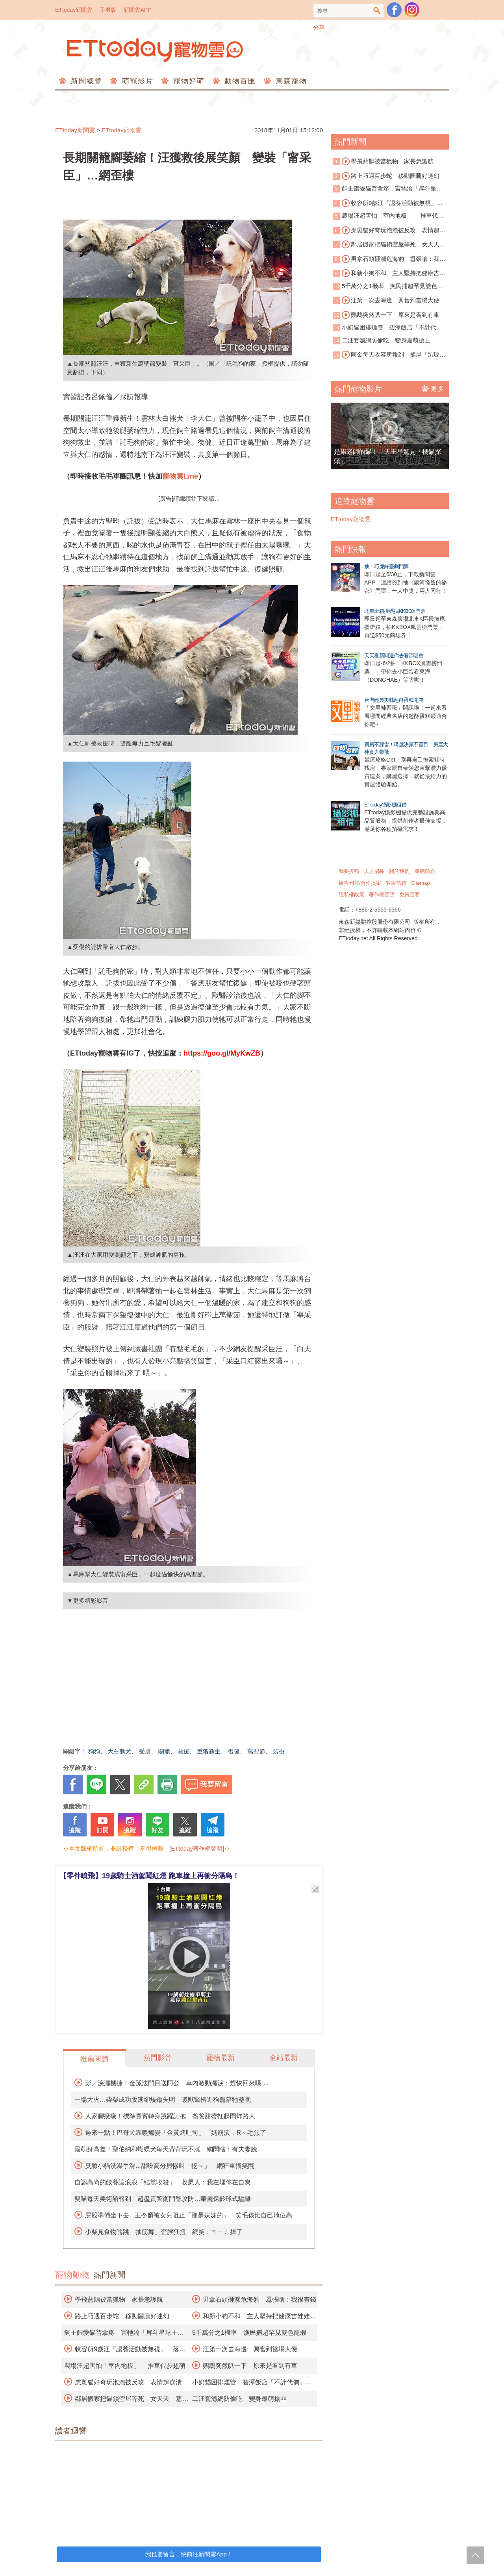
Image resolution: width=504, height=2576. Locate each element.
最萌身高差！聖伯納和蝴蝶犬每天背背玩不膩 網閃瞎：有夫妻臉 (165, 2149)
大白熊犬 (119, 1751)
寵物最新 (220, 2058)
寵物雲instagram (411, 9)
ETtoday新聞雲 (73, 10)
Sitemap (420, 883)
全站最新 (283, 2058)
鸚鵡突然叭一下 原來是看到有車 (250, 2365)
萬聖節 (256, 1751)
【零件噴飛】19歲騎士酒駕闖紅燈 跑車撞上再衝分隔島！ (149, 1876)
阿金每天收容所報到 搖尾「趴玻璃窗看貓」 (389, 355)
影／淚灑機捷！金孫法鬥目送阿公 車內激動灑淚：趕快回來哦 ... (177, 2083)
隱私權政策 (351, 894)
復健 (234, 1751)
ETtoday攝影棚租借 (385, 805)
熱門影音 (157, 2058)
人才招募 (374, 871)
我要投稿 (349, 871)
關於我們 (399, 871)
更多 (433, 388)
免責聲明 (409, 894)
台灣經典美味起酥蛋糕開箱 (393, 700)
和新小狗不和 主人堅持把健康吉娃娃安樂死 (389, 273)
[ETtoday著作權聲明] (196, 1848)
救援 (183, 1751)
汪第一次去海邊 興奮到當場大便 (250, 2349)
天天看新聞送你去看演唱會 (393, 655)
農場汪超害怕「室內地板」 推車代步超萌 (124, 2365)
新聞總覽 (85, 81)
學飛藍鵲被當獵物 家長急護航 (119, 2299)
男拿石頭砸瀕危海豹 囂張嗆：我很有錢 (259, 2299)
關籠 (164, 1751)
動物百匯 (239, 81)
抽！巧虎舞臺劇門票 (386, 567)
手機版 (108, 10)
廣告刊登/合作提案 (360, 883)
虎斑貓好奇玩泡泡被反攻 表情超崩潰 (128, 2382)
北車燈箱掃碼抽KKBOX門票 (394, 611)
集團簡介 (425, 871)
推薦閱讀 (94, 2059)
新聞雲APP (137, 10)
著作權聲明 (382, 894)
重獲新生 (208, 1751)
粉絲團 (394, 9)
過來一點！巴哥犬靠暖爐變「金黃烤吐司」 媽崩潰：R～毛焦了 (175, 2132)
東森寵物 (290, 81)
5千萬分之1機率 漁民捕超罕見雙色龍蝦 (249, 2332)
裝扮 (279, 1751)
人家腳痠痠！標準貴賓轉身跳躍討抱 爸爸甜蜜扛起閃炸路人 (170, 2116)
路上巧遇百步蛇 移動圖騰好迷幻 (122, 2316)
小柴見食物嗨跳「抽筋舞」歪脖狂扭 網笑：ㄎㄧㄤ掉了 (164, 2231)
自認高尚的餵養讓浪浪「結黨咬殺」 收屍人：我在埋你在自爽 (162, 2182)
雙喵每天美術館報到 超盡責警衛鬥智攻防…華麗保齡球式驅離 (162, 2198)
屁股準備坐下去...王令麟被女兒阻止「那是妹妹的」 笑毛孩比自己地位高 (188, 2215)
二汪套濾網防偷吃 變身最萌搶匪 (239, 2398)
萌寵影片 (136, 81)
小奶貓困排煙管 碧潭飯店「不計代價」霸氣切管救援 (384, 328)
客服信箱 (396, 883)
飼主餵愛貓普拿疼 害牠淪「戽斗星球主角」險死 (387, 189)
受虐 (145, 1751)
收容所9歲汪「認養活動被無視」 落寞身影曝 (388, 203)
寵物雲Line (180, 476)
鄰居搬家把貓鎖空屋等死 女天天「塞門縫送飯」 (386, 244)
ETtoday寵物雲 (155, 50)
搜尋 (377, 11)
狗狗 (94, 1751)
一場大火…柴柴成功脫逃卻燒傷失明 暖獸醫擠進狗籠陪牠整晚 (162, 2099)
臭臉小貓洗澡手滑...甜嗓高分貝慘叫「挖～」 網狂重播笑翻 (169, 2165)
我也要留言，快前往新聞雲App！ (189, 2554)
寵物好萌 (187, 81)
